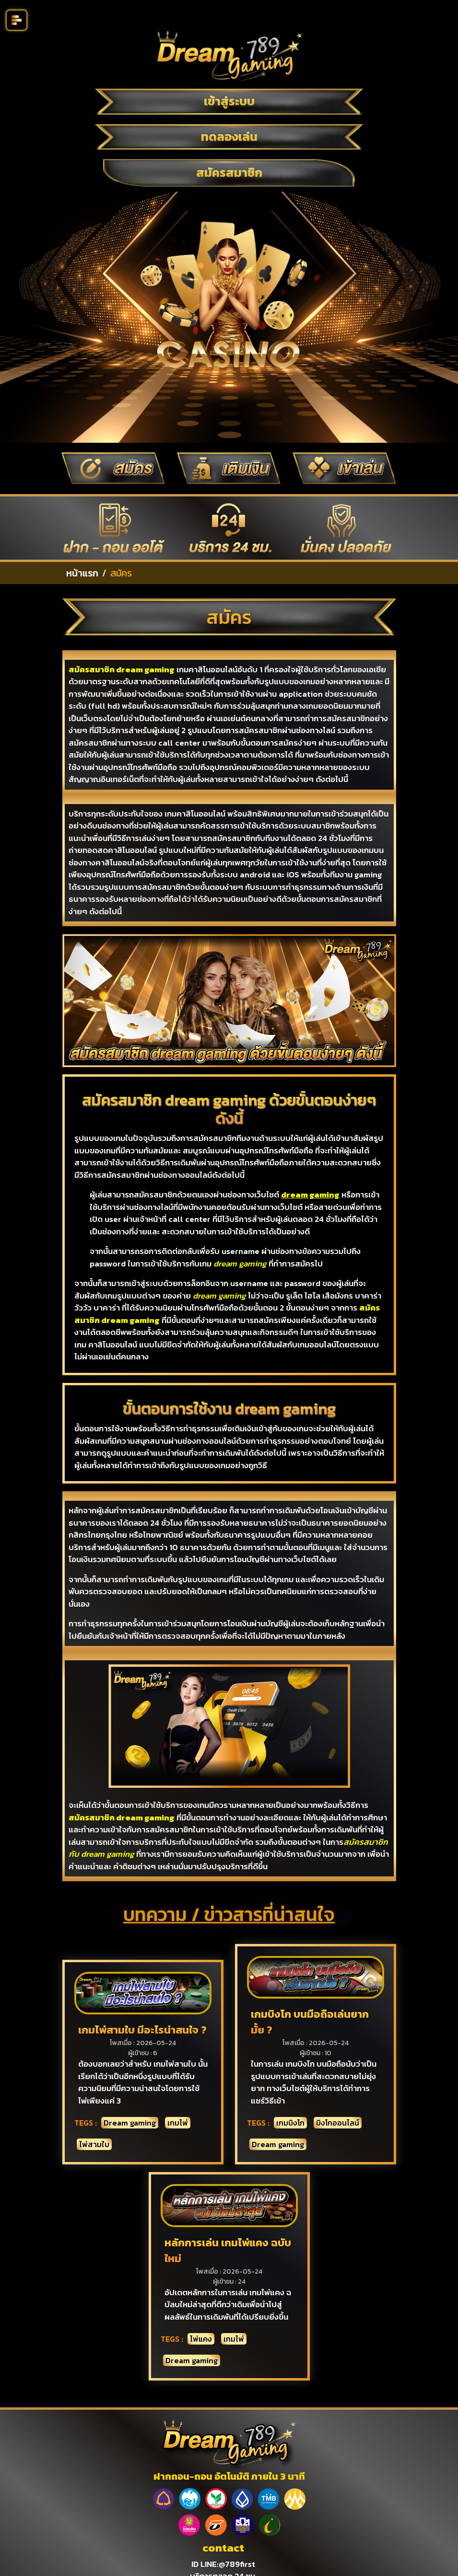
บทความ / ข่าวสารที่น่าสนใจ (229, 1914)
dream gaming (310, 1194)
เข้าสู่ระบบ (229, 101)
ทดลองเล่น (229, 136)
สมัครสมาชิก (229, 172)
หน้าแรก (82, 573)
